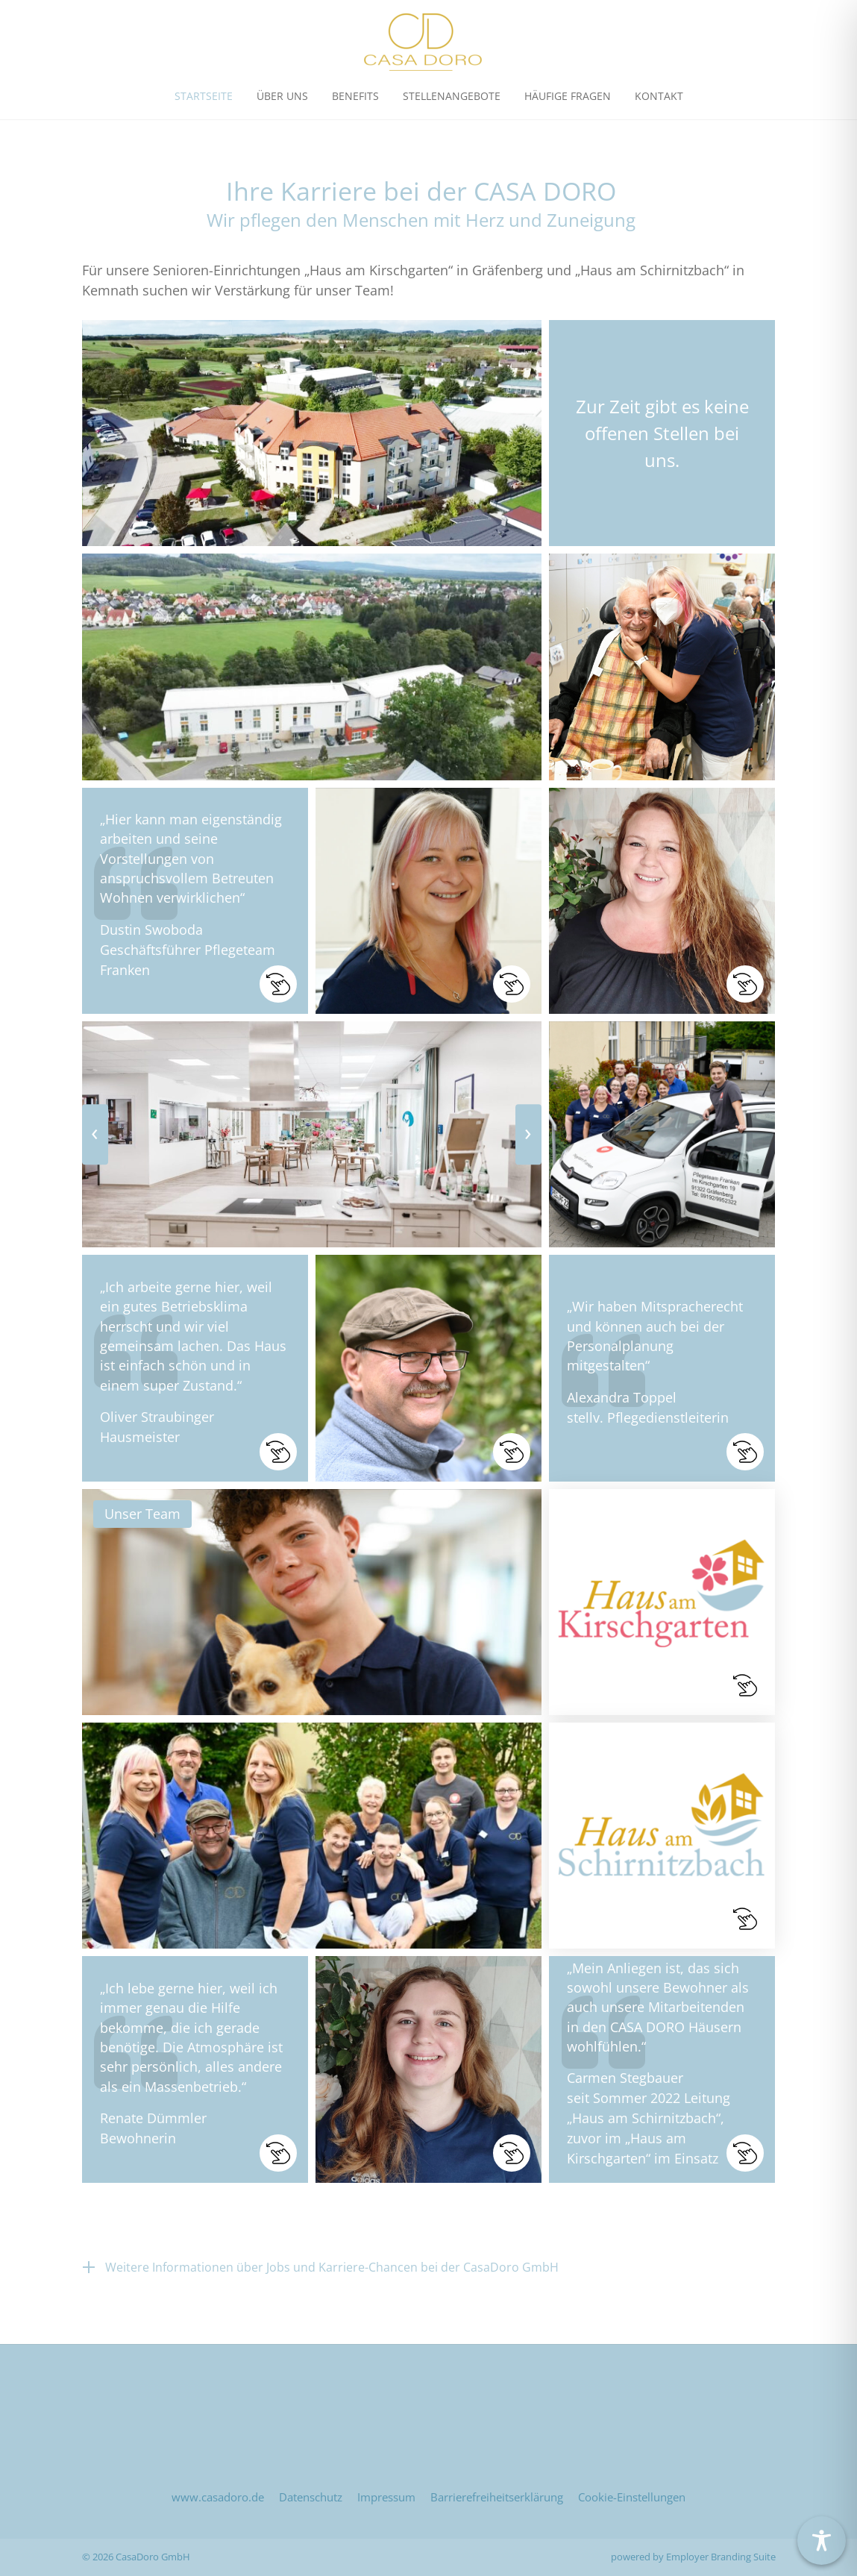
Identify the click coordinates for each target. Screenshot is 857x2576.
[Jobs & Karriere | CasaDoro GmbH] (423, 42)
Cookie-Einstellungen (631, 2496)
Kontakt (659, 96)
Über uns (282, 96)
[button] (195, 901)
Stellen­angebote (451, 96)
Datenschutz (310, 2496)
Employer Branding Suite (721, 2556)
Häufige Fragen (567, 96)
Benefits (355, 96)
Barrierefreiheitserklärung (496, 2496)
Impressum (386, 2496)
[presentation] (95, 1134)
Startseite (204, 96)
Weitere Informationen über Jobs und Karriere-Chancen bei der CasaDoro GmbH (332, 2267)
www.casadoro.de (218, 2496)
